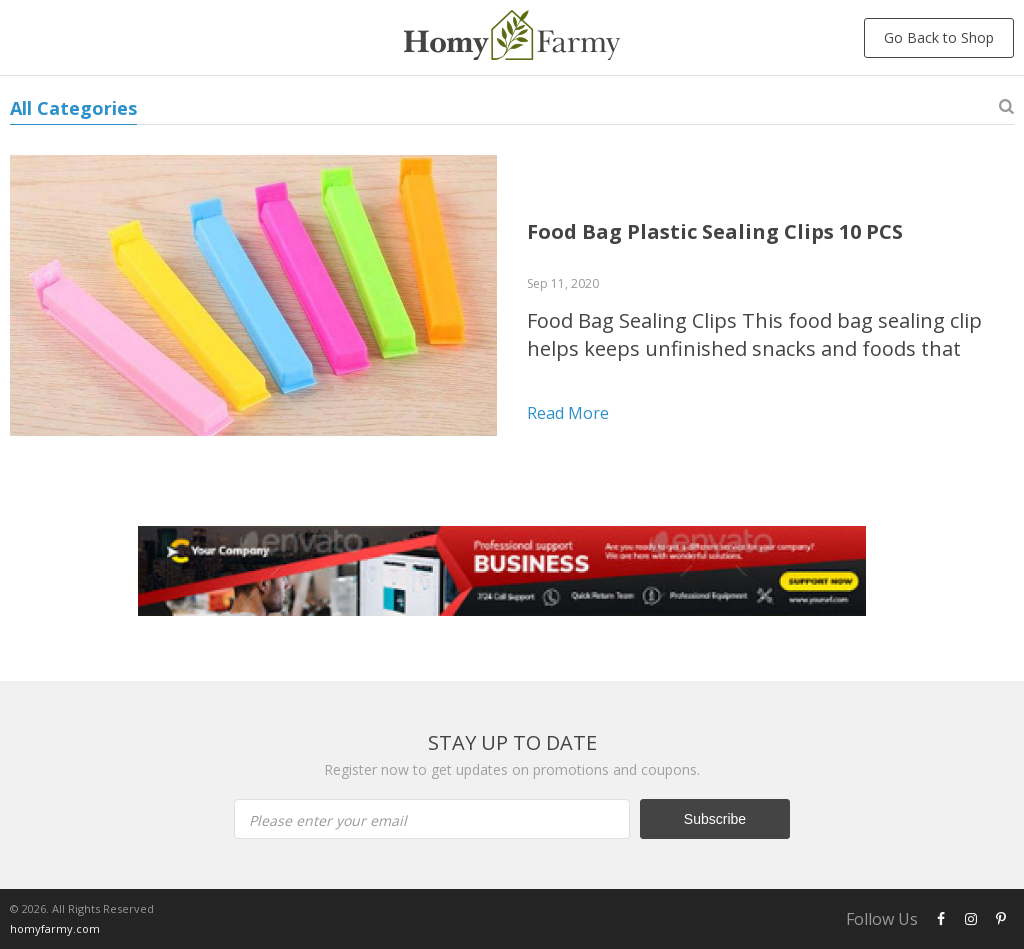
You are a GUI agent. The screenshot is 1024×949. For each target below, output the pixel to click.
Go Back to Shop (939, 37)
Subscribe (715, 819)
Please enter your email (328, 820)
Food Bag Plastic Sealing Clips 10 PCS (715, 231)
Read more (568, 413)
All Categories (73, 108)
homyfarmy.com (55, 928)
